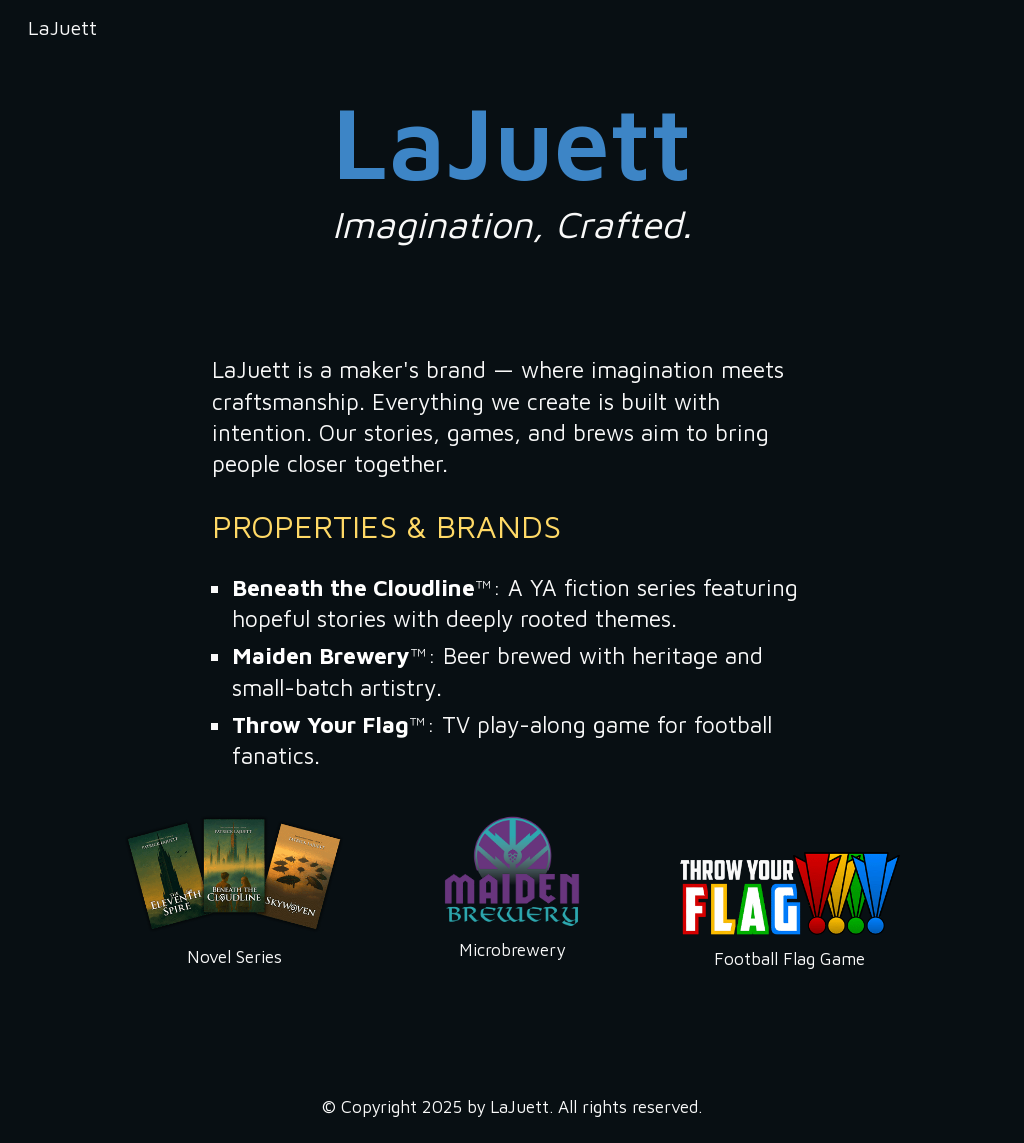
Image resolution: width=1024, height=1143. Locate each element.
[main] (512, 163)
